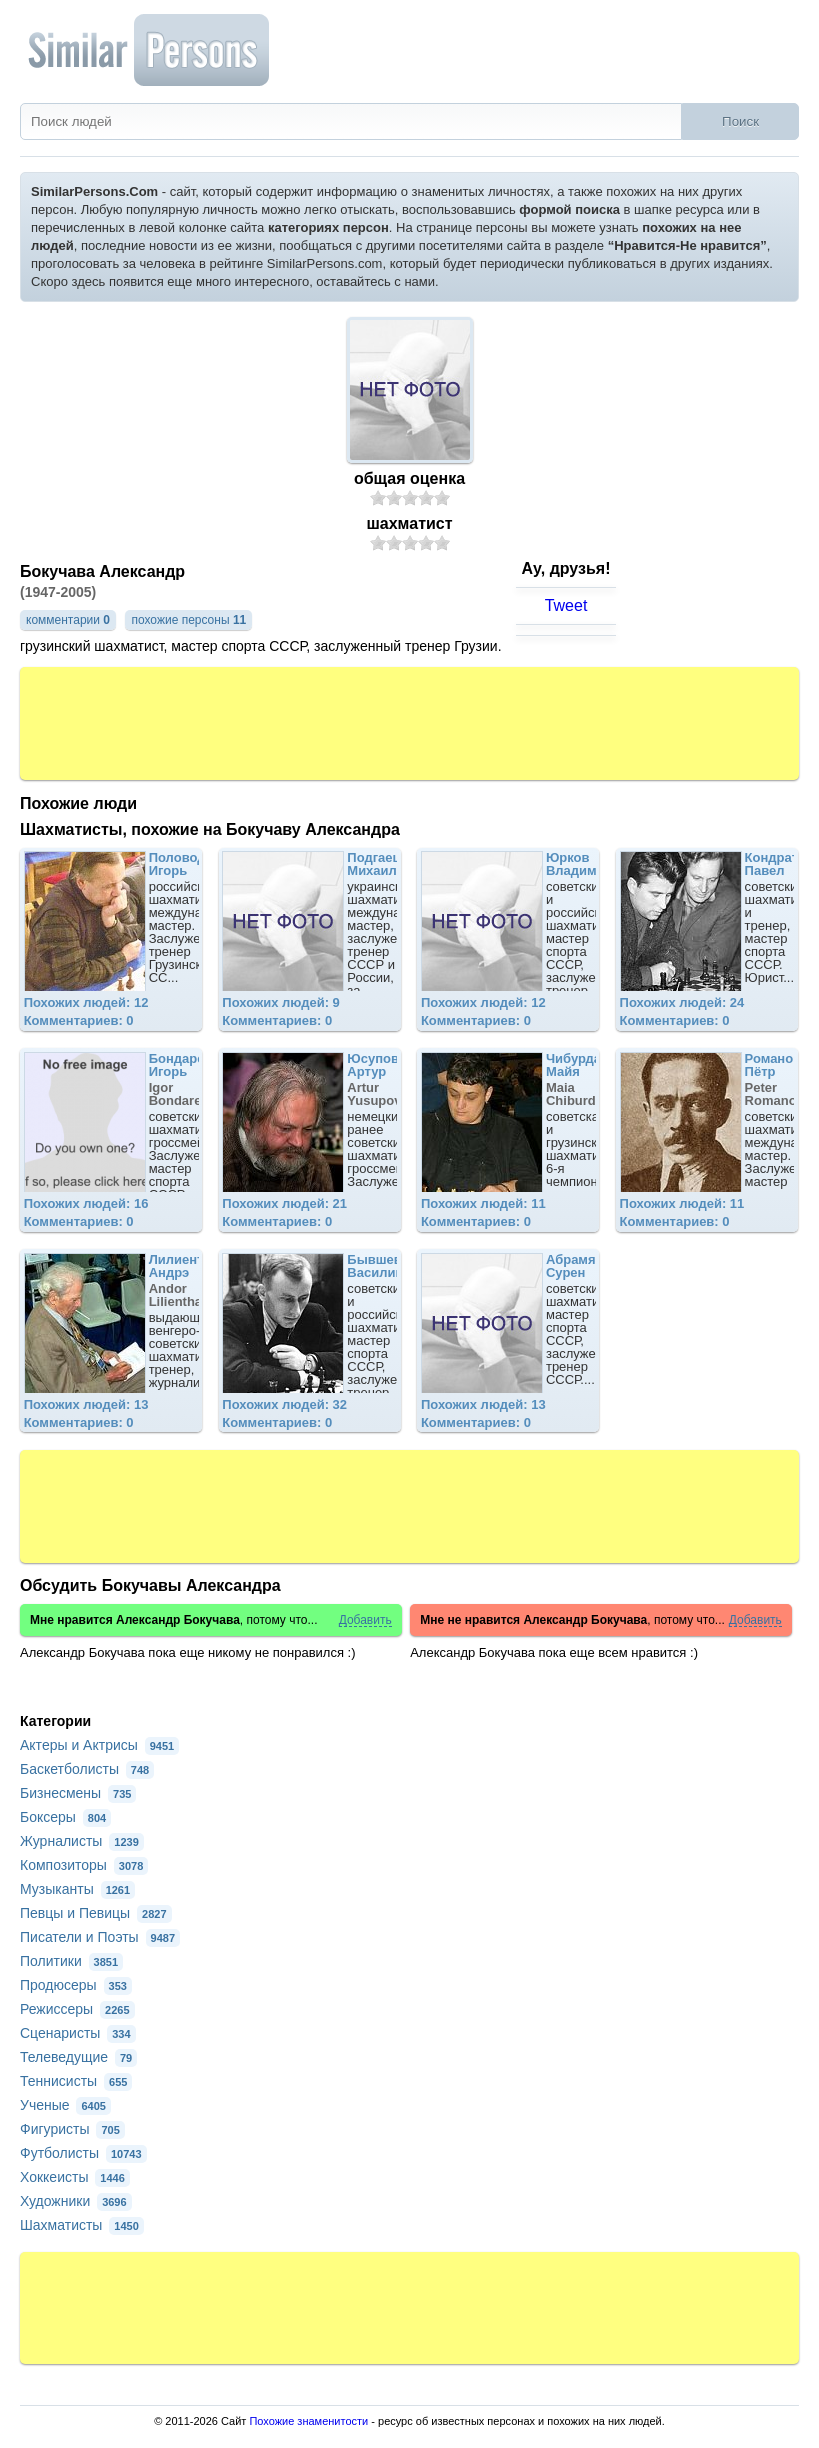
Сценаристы (78, 2033)
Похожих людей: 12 (86, 1002)
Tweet (566, 605)
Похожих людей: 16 (86, 1203)
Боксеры (65, 1817)
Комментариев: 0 (79, 1020)
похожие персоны (188, 620)
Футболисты (83, 2153)
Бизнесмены (78, 1793)
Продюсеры (76, 1985)
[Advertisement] (410, 722)
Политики (71, 1961)
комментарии (68, 620)
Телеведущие (78, 2057)
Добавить (365, 1620)
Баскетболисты (87, 1769)
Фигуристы (72, 2129)
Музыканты (77, 1889)
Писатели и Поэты (100, 1937)
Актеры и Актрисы (99, 1745)
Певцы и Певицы (96, 1913)
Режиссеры (77, 2009)
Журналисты (82, 1841)
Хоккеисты (75, 2177)
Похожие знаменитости (308, 2421)
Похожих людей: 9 (281, 1002)
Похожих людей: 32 (284, 1404)
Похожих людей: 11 (483, 1203)
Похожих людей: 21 (284, 1203)
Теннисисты (76, 2081)
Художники (76, 2201)
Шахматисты (82, 2225)
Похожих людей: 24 (682, 1002)
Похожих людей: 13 (86, 1404)
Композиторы (84, 1865)
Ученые (65, 2105)
